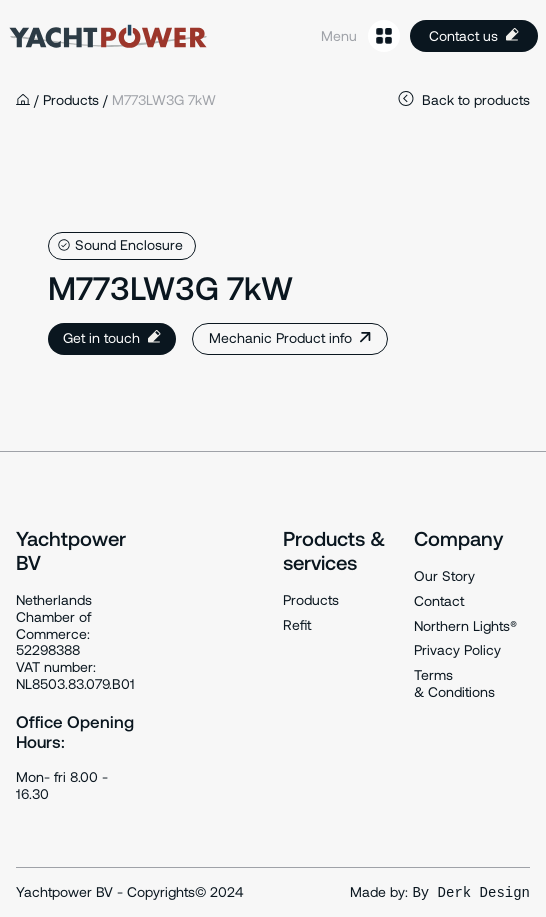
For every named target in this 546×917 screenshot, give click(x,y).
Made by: (440, 892)
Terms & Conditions (454, 683)
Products (311, 600)
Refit (297, 625)
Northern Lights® (465, 626)
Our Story (444, 576)
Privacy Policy (457, 650)
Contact (439, 601)
